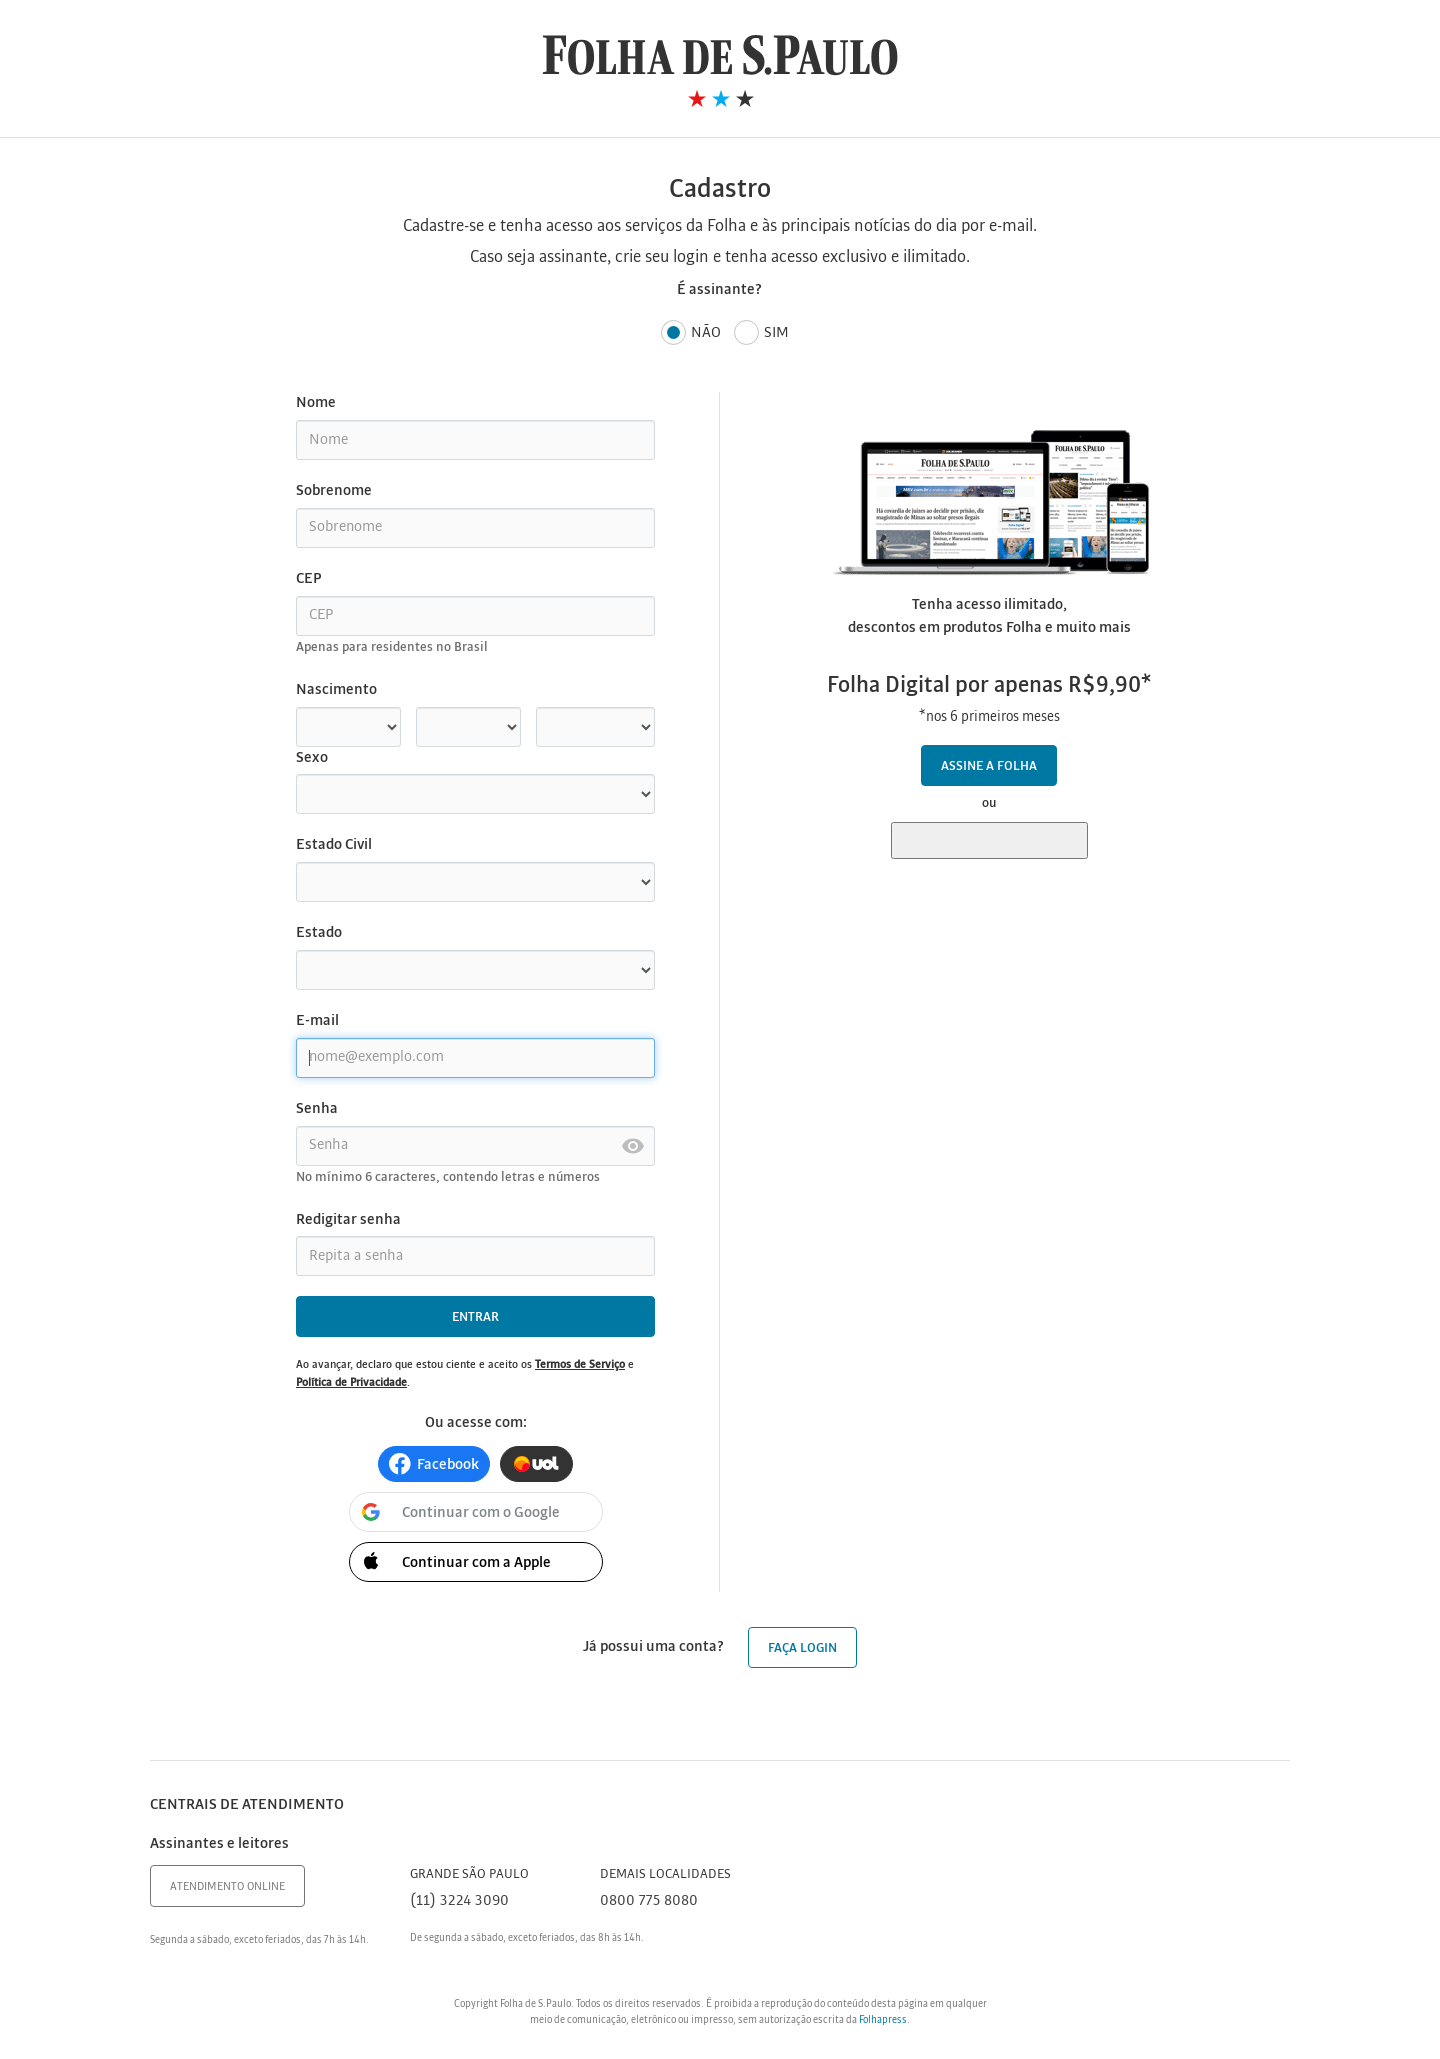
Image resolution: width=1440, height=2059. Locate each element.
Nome (316, 403)
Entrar (475, 1317)
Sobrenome (334, 491)
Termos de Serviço (580, 1365)
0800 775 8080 (649, 1901)
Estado (319, 933)
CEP (308, 579)
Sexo (312, 758)
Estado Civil (334, 845)
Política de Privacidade (351, 1383)
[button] (434, 1464)
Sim (761, 333)
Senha (317, 1109)
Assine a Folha (989, 766)
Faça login (802, 1648)
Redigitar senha (348, 1220)
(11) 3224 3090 (459, 1901)
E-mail (317, 1021)
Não (691, 333)
